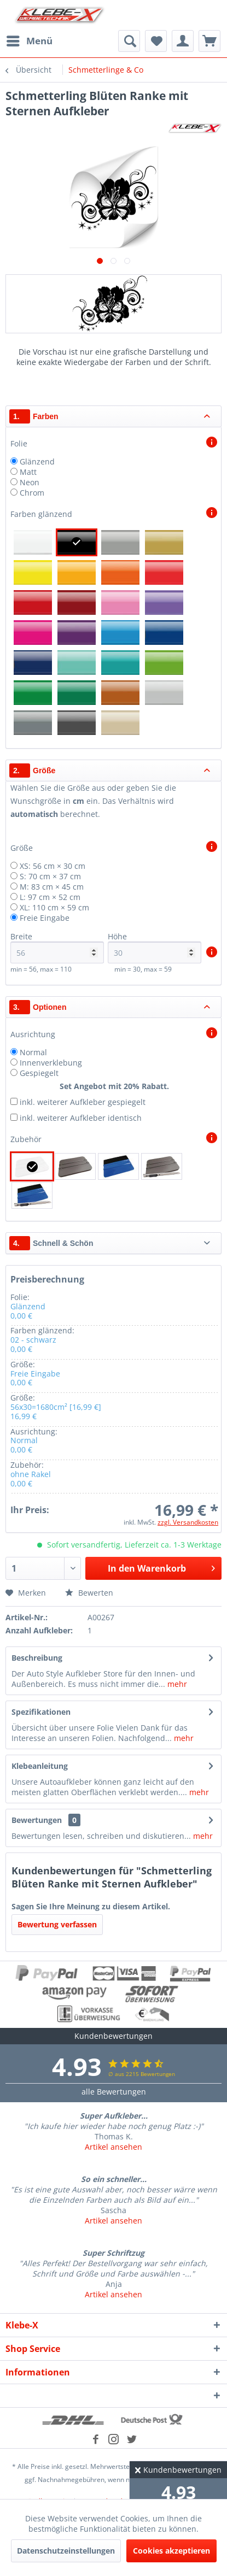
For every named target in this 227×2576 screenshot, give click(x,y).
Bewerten (89, 1592)
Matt (28, 472)
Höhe (154, 947)
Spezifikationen (41, 1712)
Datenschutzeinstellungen (66, 2550)
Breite (57, 947)
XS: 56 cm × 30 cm (52, 866)
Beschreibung (36, 1657)
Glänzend (37, 461)
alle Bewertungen (114, 2091)
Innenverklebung (51, 1062)
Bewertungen (36, 1820)
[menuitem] (29, 41)
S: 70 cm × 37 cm (50, 876)
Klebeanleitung (39, 1766)
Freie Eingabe (44, 918)
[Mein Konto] (183, 41)
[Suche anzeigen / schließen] (129, 41)
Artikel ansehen (113, 2147)
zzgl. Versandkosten (188, 1522)
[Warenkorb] (209, 41)
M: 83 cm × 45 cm (52, 886)
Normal (33, 1052)
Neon (29, 482)
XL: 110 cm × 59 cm (54, 907)
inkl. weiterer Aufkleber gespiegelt (82, 1102)
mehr (176, 1684)
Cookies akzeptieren (171, 2550)
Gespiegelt (39, 1073)
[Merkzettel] (156, 41)
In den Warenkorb (161, 1567)
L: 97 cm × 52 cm (50, 897)
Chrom (32, 492)
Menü (30, 39)
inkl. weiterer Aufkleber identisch (81, 1118)
